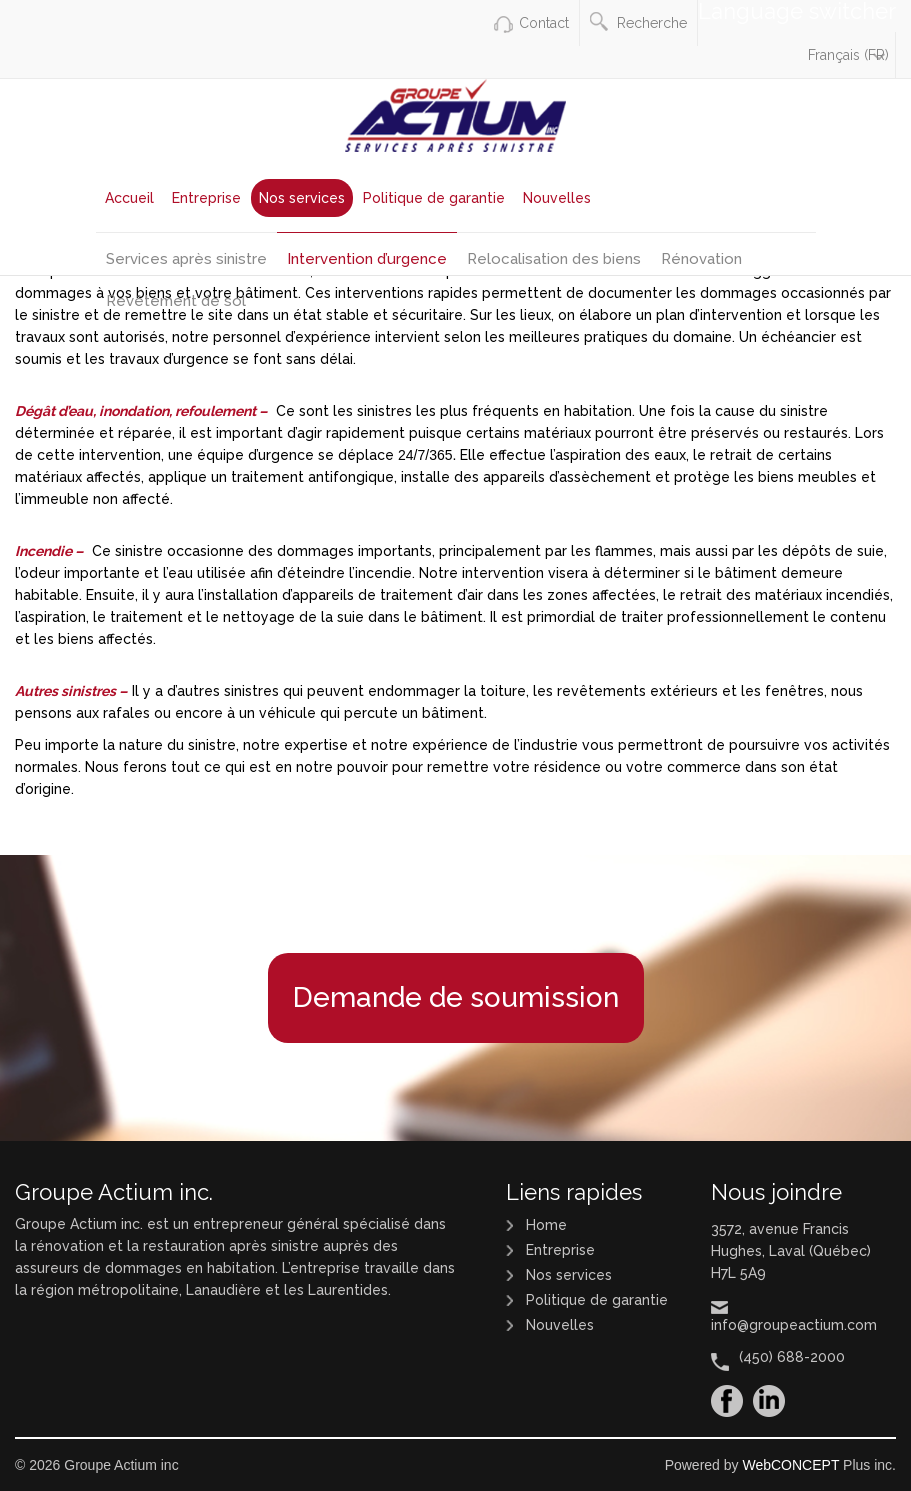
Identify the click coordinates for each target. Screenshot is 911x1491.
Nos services (302, 198)
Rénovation (701, 259)
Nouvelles (557, 198)
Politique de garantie (434, 198)
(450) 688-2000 (792, 1357)
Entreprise (206, 198)
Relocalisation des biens (554, 259)
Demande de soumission (456, 997)
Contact (544, 23)
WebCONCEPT (790, 1465)
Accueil (129, 198)
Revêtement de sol (176, 301)
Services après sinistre (186, 259)
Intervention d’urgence (367, 259)
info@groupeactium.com (794, 1325)
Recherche (638, 21)
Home (546, 1225)
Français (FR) (848, 55)
